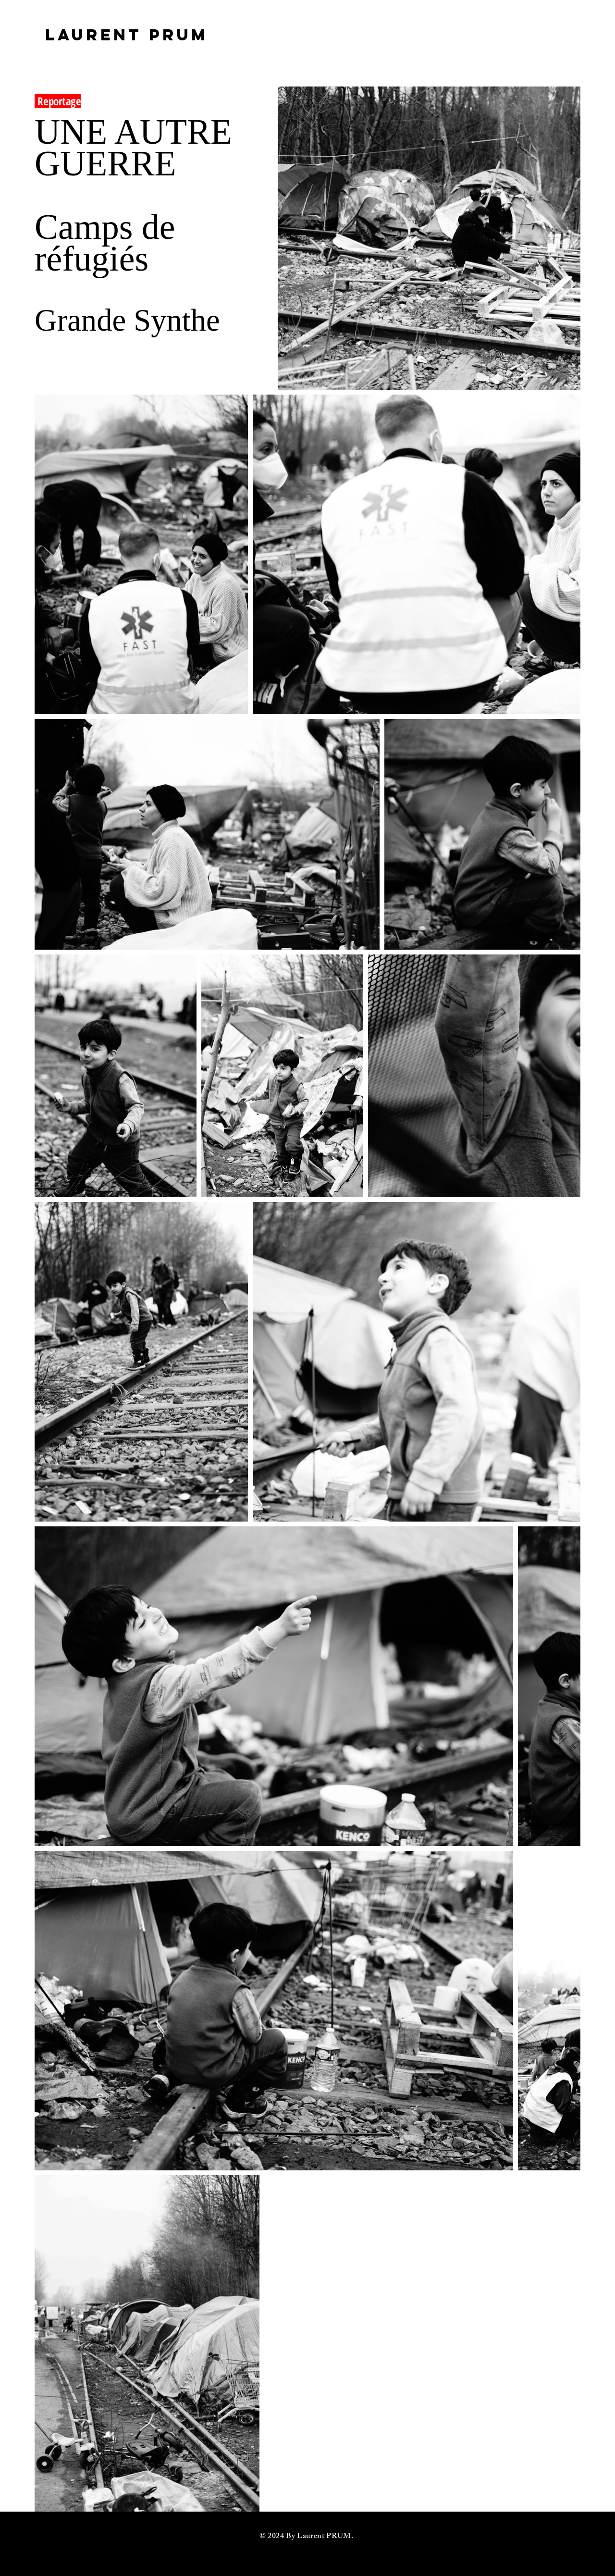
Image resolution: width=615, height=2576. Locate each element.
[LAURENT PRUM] (126, 35)
